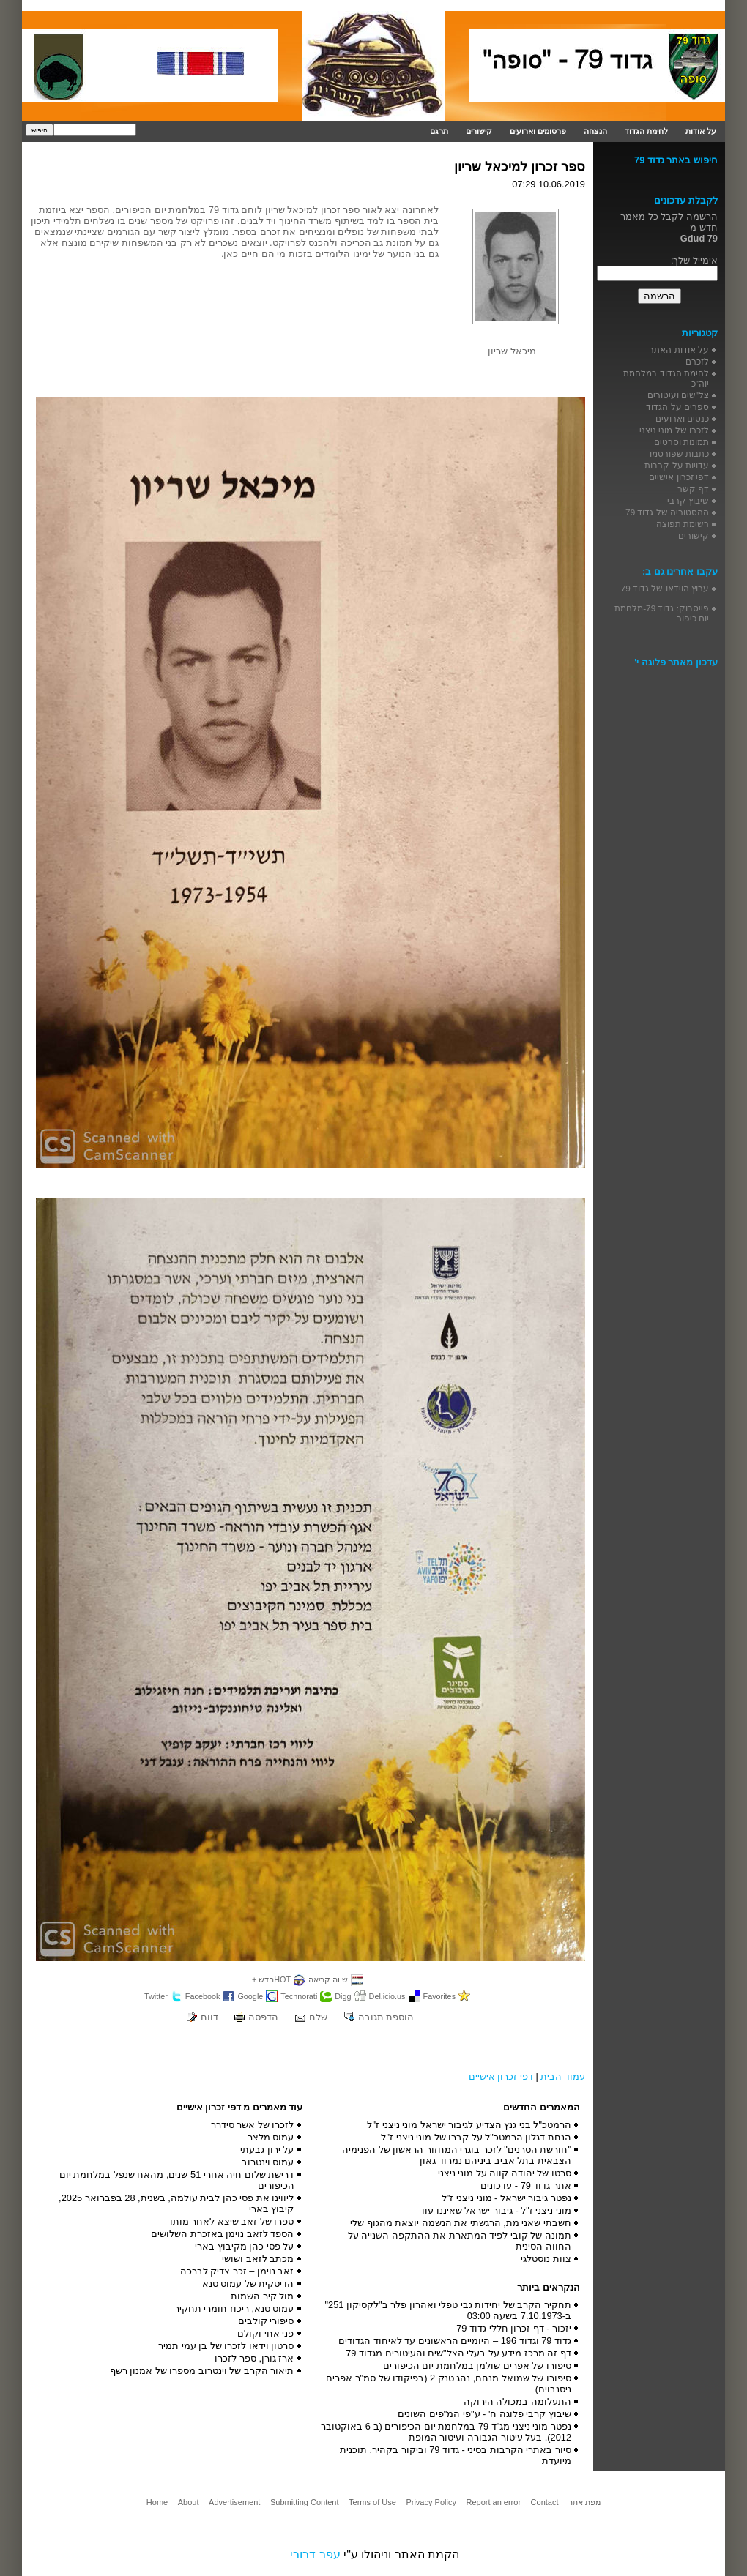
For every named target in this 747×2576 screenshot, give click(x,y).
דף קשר (693, 488)
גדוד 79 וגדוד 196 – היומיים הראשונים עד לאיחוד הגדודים (454, 2340)
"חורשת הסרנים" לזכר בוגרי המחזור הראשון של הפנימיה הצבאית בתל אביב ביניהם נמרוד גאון (456, 2155)
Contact (545, 2502)
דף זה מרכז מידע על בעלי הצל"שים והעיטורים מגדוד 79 (458, 2353)
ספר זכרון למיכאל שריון (519, 167)
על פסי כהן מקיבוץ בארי (244, 2246)
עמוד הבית (562, 2076)
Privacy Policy (431, 2502)
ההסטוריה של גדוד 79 (667, 512)
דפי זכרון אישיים (501, 2076)
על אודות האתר (679, 349)
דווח (209, 2017)
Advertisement (234, 2502)
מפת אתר (584, 2502)
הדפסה (263, 2017)
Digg (343, 1996)
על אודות (700, 131)
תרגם (439, 131)
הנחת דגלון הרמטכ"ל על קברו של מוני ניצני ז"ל (476, 2137)
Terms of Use (372, 2502)
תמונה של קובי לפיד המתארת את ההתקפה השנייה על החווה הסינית (459, 2241)
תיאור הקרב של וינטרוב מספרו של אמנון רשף (202, 2370)
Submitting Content (304, 2502)
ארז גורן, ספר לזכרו (254, 2358)
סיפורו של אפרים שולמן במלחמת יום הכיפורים (477, 2365)
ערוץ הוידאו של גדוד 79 (665, 588)
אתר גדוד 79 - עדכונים (525, 2185)
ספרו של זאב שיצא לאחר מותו (232, 2221)
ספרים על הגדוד (677, 406)
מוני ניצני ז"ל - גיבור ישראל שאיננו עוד (495, 2210)
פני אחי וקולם (265, 2333)
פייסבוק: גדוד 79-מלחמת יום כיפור (661, 613)
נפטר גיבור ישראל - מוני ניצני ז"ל (506, 2197)
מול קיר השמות (262, 2296)
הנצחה (595, 131)
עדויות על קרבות (676, 465)
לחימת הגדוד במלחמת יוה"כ (666, 378)
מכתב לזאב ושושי (258, 2258)
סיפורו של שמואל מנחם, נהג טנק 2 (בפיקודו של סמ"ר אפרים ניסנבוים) (448, 2383)
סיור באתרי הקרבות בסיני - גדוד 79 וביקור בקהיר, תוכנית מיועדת (455, 2455)
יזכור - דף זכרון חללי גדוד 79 (513, 2328)
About (188, 2502)
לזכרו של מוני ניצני (674, 430)
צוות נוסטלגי (546, 2258)
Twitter (156, 1996)
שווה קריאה (328, 1979)
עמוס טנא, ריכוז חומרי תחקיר (234, 2308)
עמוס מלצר (271, 2137)
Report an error (493, 2502)
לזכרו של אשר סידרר (252, 2124)
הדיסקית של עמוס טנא (248, 2283)
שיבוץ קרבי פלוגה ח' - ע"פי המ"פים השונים (484, 2413)
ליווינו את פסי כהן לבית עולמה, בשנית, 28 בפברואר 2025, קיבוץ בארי (176, 2203)
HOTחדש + (271, 1979)
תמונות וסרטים (681, 442)
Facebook (202, 1996)
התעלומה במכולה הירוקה (517, 2401)
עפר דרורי (315, 2554)
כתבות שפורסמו (679, 453)
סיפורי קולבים (266, 2320)
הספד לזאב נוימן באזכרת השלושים (222, 2233)
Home (157, 2502)
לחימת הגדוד (646, 131)
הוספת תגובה (386, 2017)
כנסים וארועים (682, 418)
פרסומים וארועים (538, 131)
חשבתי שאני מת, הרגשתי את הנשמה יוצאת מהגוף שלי (460, 2222)
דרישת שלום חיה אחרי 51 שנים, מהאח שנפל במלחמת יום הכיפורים (176, 2180)
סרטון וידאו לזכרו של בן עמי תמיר (226, 2345)
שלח (318, 2017)
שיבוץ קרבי (688, 500)
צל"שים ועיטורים (678, 395)
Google (250, 1996)
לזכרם (697, 361)
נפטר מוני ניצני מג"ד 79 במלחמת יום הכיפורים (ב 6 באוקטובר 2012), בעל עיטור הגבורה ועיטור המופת (446, 2432)
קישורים (479, 131)
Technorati (298, 1996)
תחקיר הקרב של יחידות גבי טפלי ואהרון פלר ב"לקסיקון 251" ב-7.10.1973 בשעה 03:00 (448, 2310)
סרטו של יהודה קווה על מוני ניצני (504, 2173)
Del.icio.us (387, 1996)
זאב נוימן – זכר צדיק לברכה (237, 2271)
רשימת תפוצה (682, 524)
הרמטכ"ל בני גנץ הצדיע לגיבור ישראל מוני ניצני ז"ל (469, 2124)
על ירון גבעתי (267, 2149)
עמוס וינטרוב (268, 2162)
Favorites (439, 1996)
